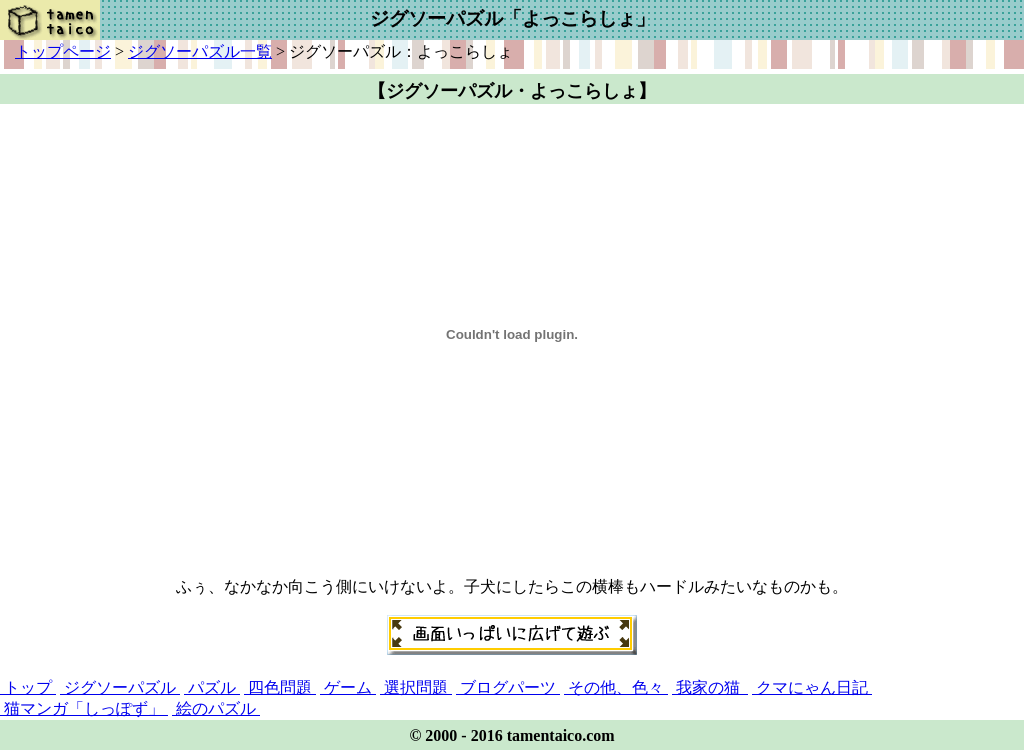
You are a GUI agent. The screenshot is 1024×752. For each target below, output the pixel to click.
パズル (212, 687)
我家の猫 (710, 687)
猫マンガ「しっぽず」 (84, 708)
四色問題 (280, 687)
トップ (28, 687)
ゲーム (348, 687)
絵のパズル (216, 708)
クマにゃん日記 (812, 687)
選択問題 (416, 687)
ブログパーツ (508, 687)
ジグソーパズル (120, 687)
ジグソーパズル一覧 (200, 51)
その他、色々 (616, 687)
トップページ (63, 51)
